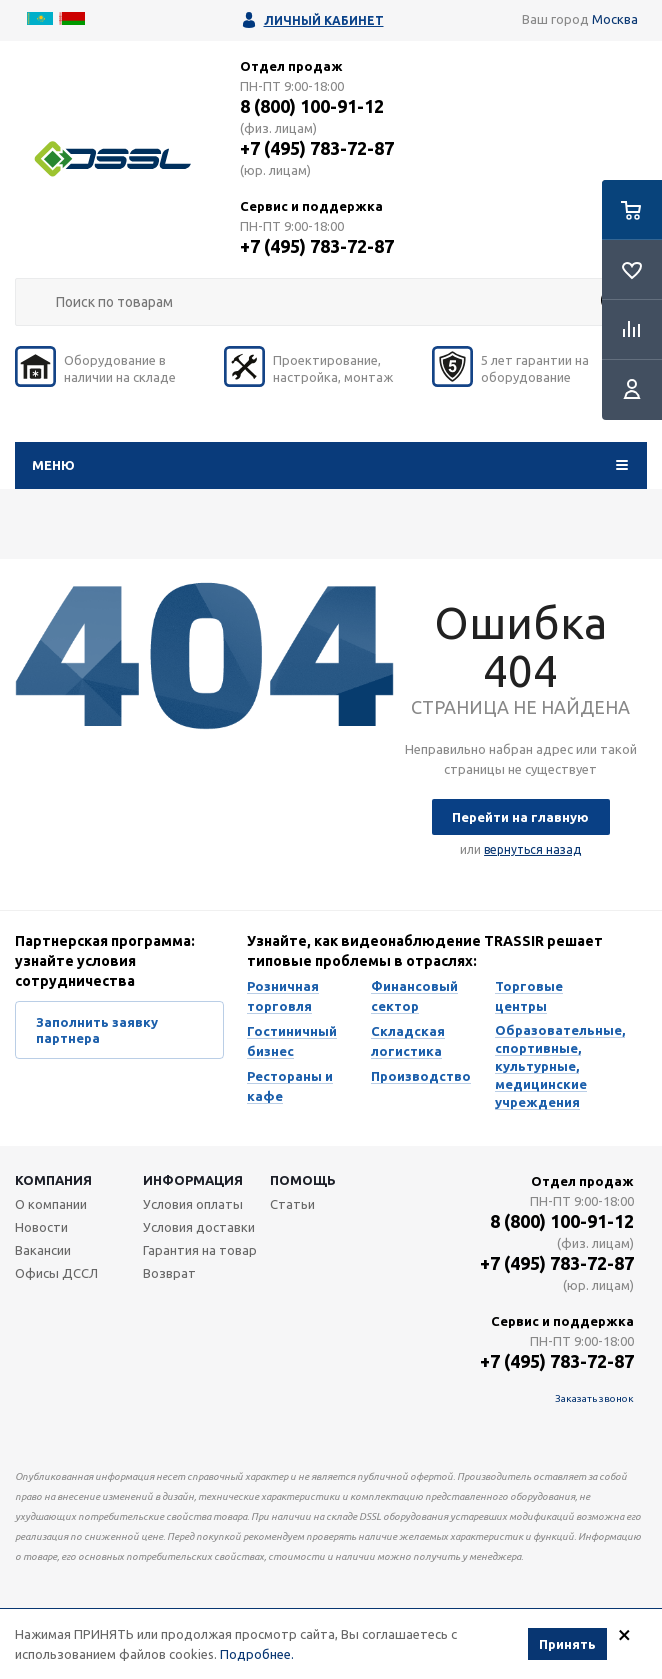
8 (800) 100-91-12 (312, 106)
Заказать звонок (594, 1398)
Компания (53, 1180)
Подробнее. (257, 1654)
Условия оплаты (193, 1204)
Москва (615, 19)
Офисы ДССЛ (56, 1273)
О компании (51, 1204)
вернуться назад (532, 849)
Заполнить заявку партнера (97, 1030)
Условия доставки (199, 1227)
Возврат (169, 1273)
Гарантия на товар (200, 1250)
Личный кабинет (324, 20)
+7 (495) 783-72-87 (317, 148)
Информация (193, 1180)
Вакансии (43, 1250)
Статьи (292, 1204)
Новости (41, 1227)
